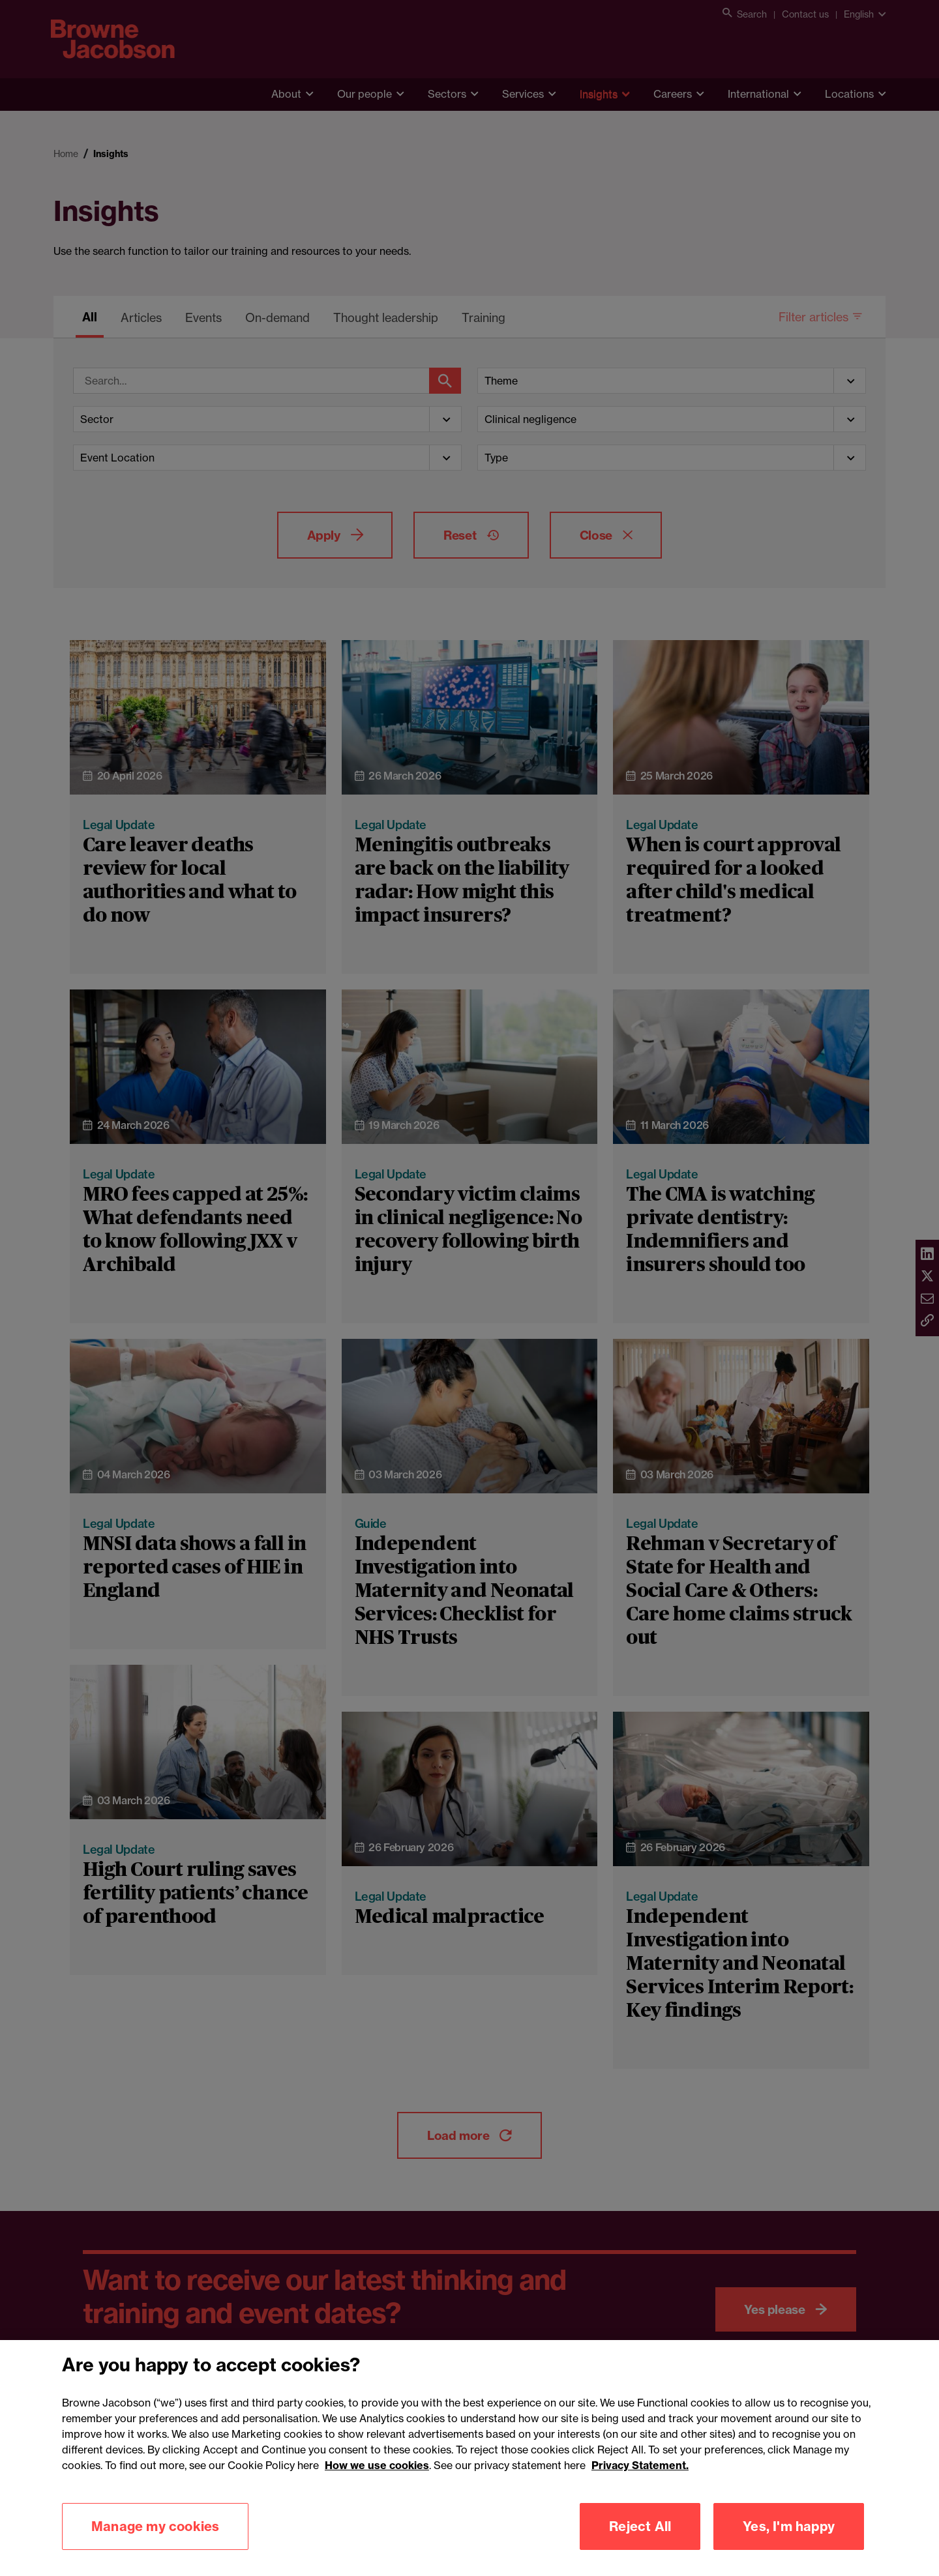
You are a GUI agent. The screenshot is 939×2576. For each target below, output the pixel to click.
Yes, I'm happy (789, 2544)
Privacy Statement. (640, 2483)
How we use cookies (377, 2483)
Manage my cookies (155, 2544)
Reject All (640, 2544)
